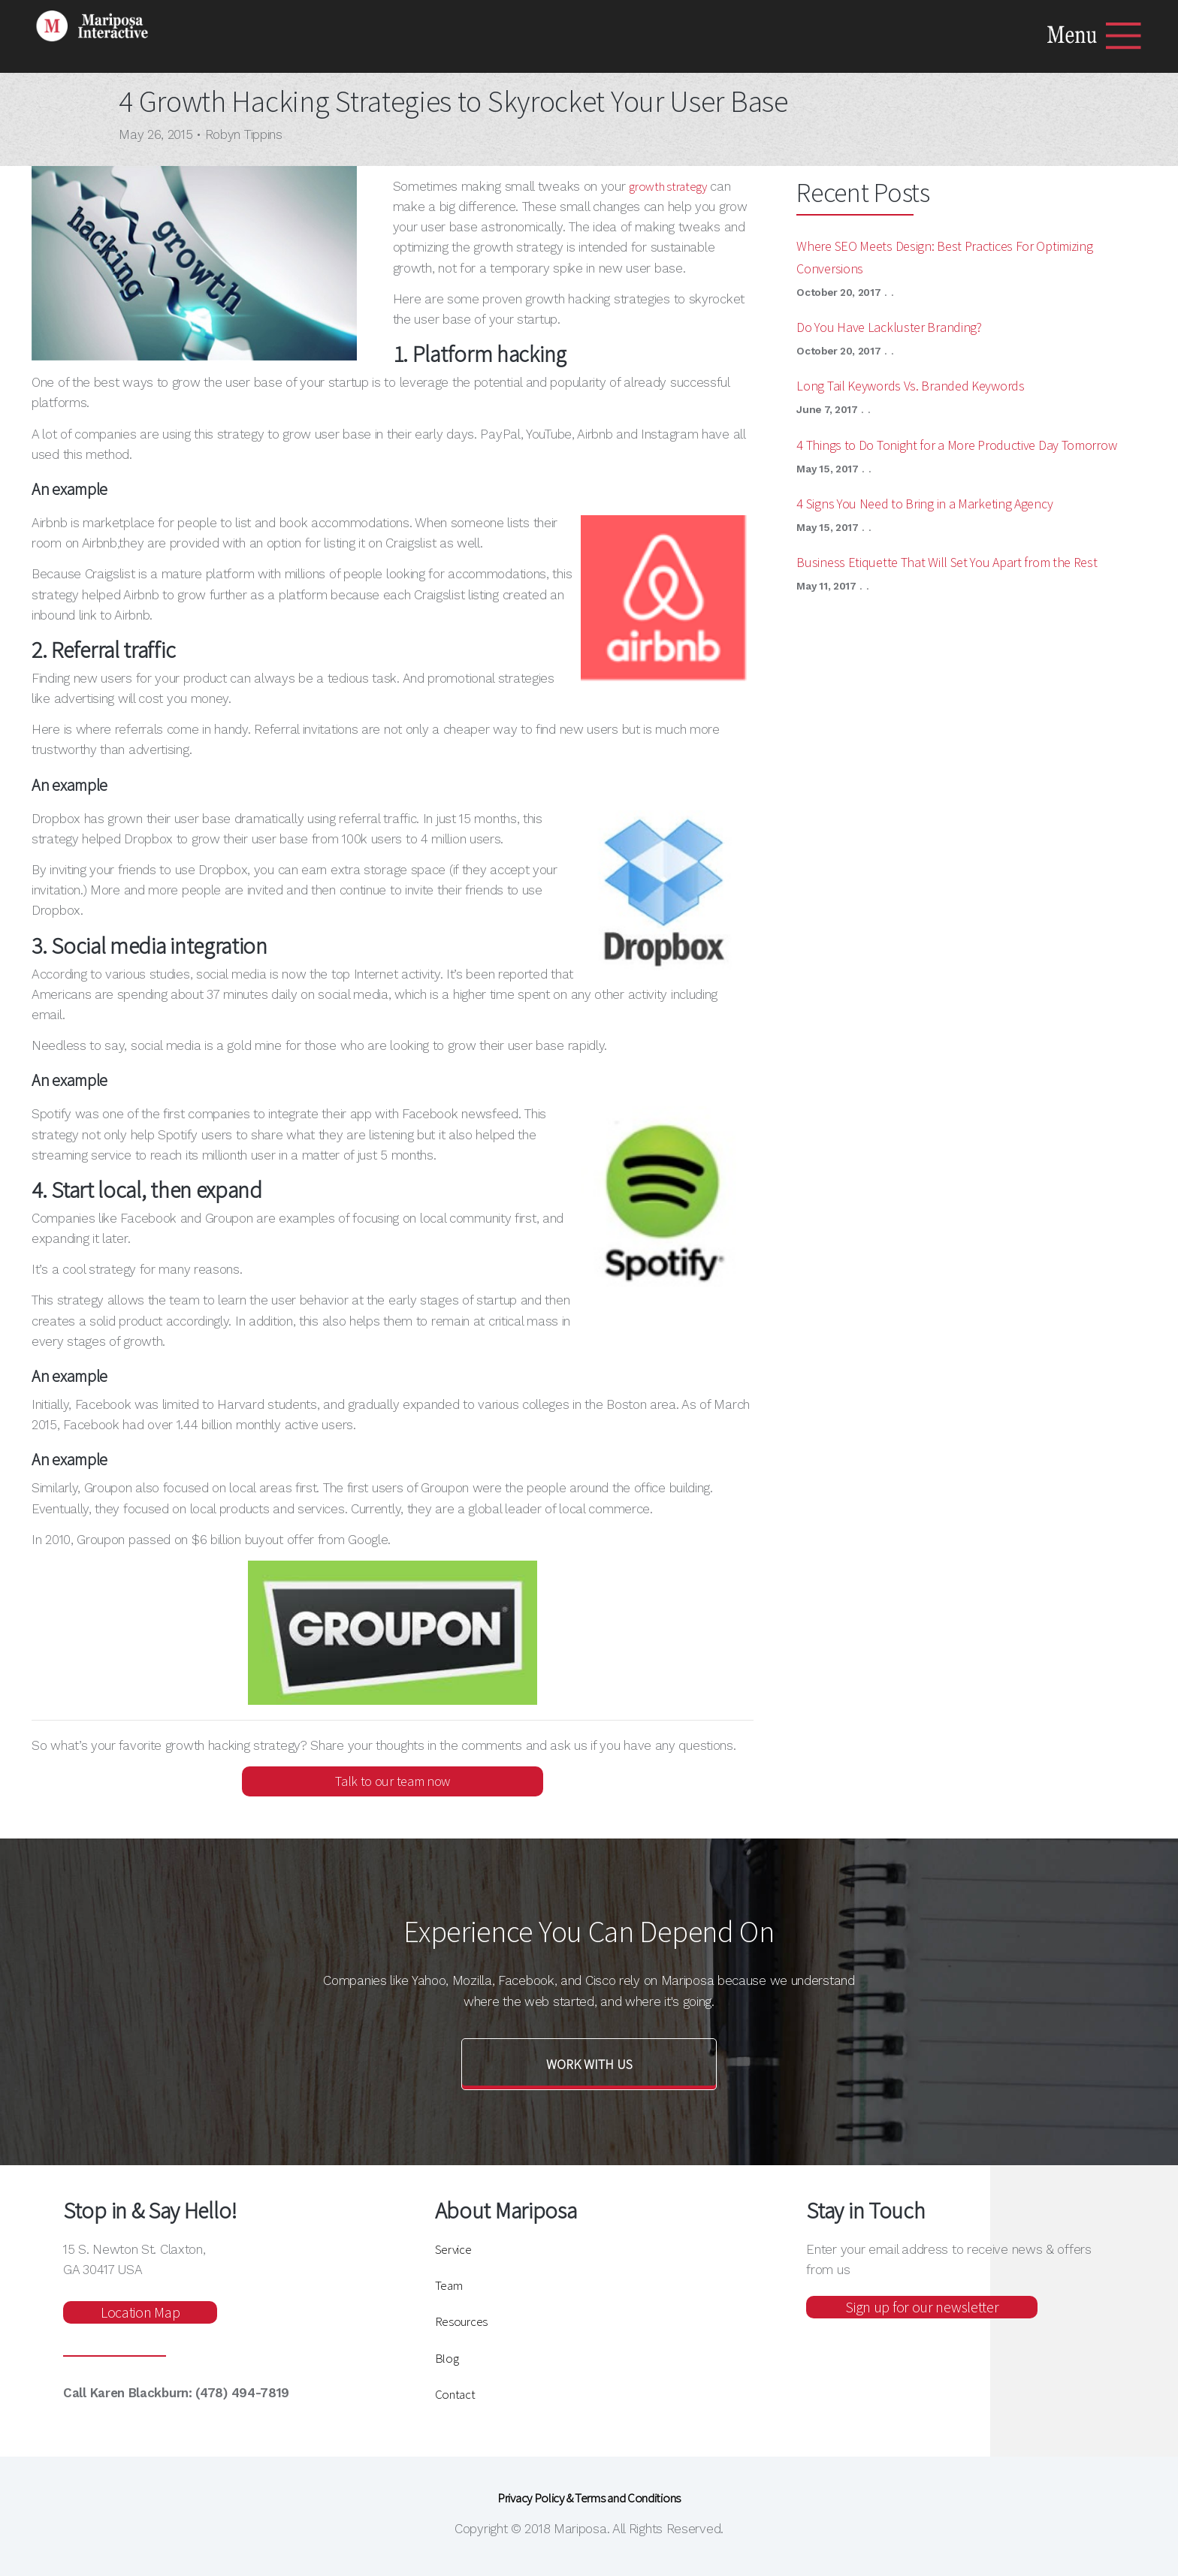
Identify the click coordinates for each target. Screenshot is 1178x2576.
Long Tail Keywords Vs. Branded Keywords (910, 385)
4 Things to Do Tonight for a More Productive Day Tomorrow (956, 445)
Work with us (589, 2064)
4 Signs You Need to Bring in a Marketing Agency (924, 503)
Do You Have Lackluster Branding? (888, 327)
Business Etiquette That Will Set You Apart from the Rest (946, 562)
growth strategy (668, 186)
